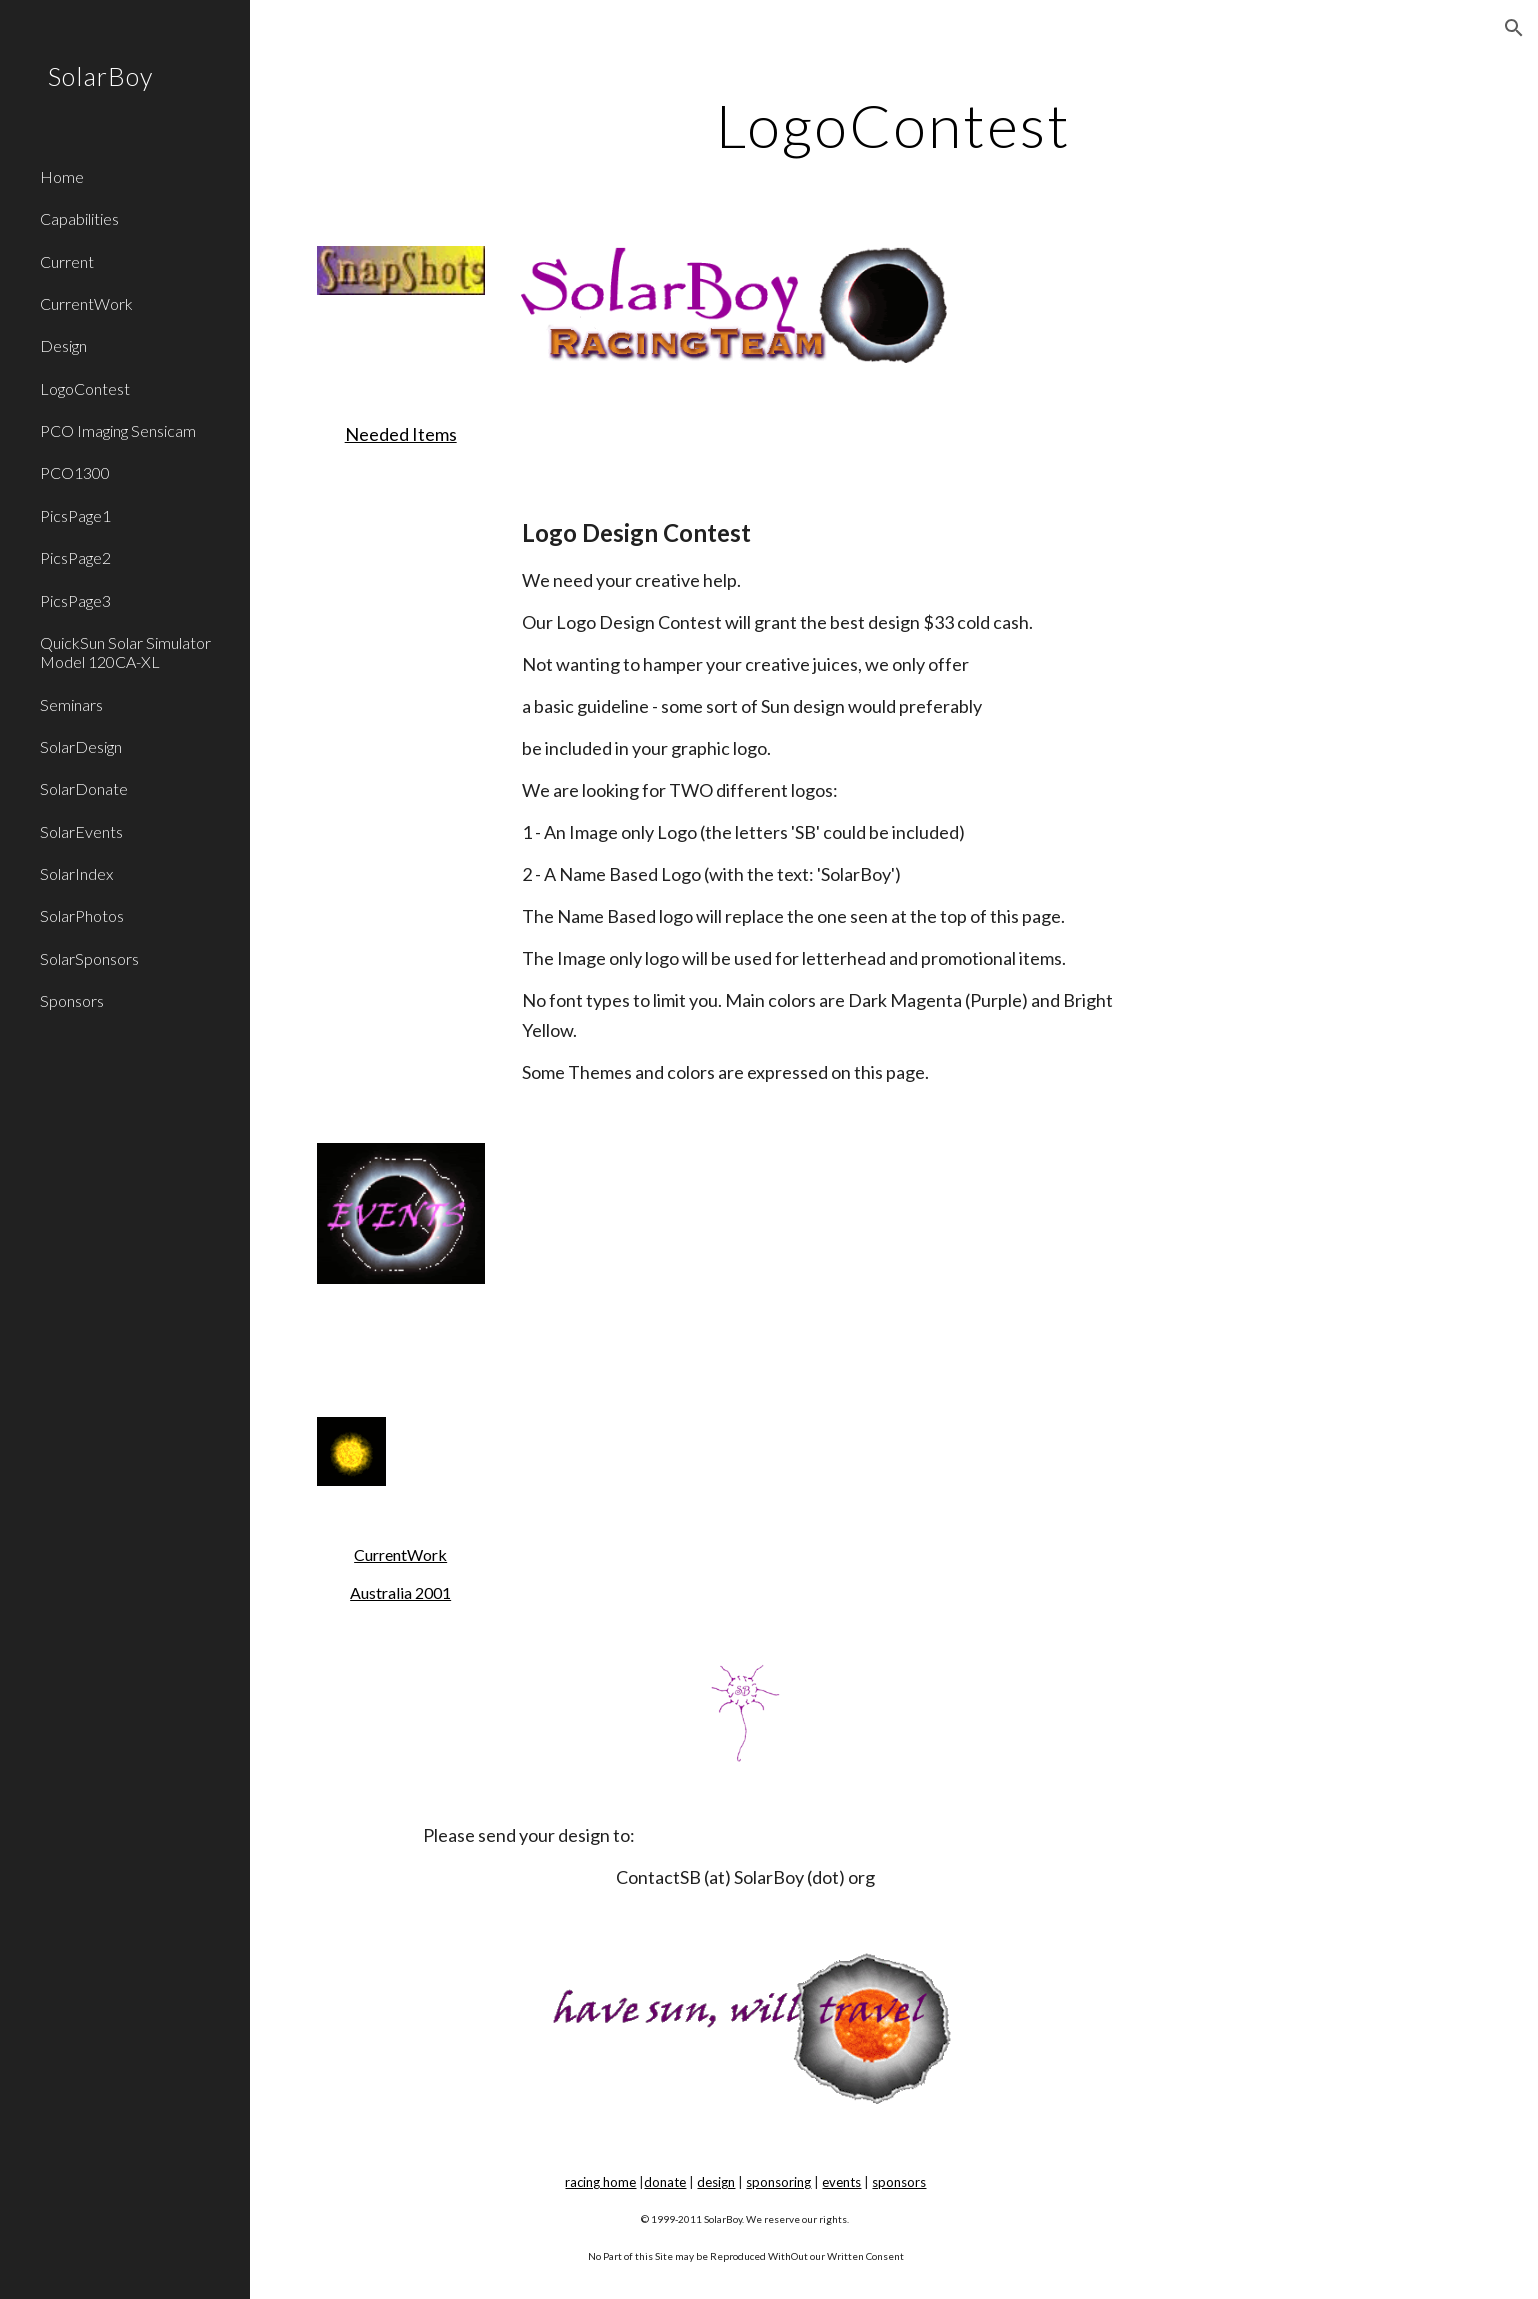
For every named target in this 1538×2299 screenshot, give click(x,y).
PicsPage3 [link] (75, 600)
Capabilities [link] (79, 218)
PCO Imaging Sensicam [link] (118, 430)
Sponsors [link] (72, 1000)
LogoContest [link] (85, 388)
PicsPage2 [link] (75, 557)
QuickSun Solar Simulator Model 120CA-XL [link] (125, 652)
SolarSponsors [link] (89, 958)
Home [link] (62, 176)
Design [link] (63, 345)
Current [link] (67, 261)
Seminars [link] (71, 704)
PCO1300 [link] (75, 472)
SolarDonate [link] (84, 788)
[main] (894, 125)
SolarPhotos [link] (82, 915)
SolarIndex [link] (76, 873)
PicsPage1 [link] (75, 515)
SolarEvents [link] (81, 831)
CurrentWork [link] (86, 303)
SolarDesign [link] (81, 746)
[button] (1514, 28)
